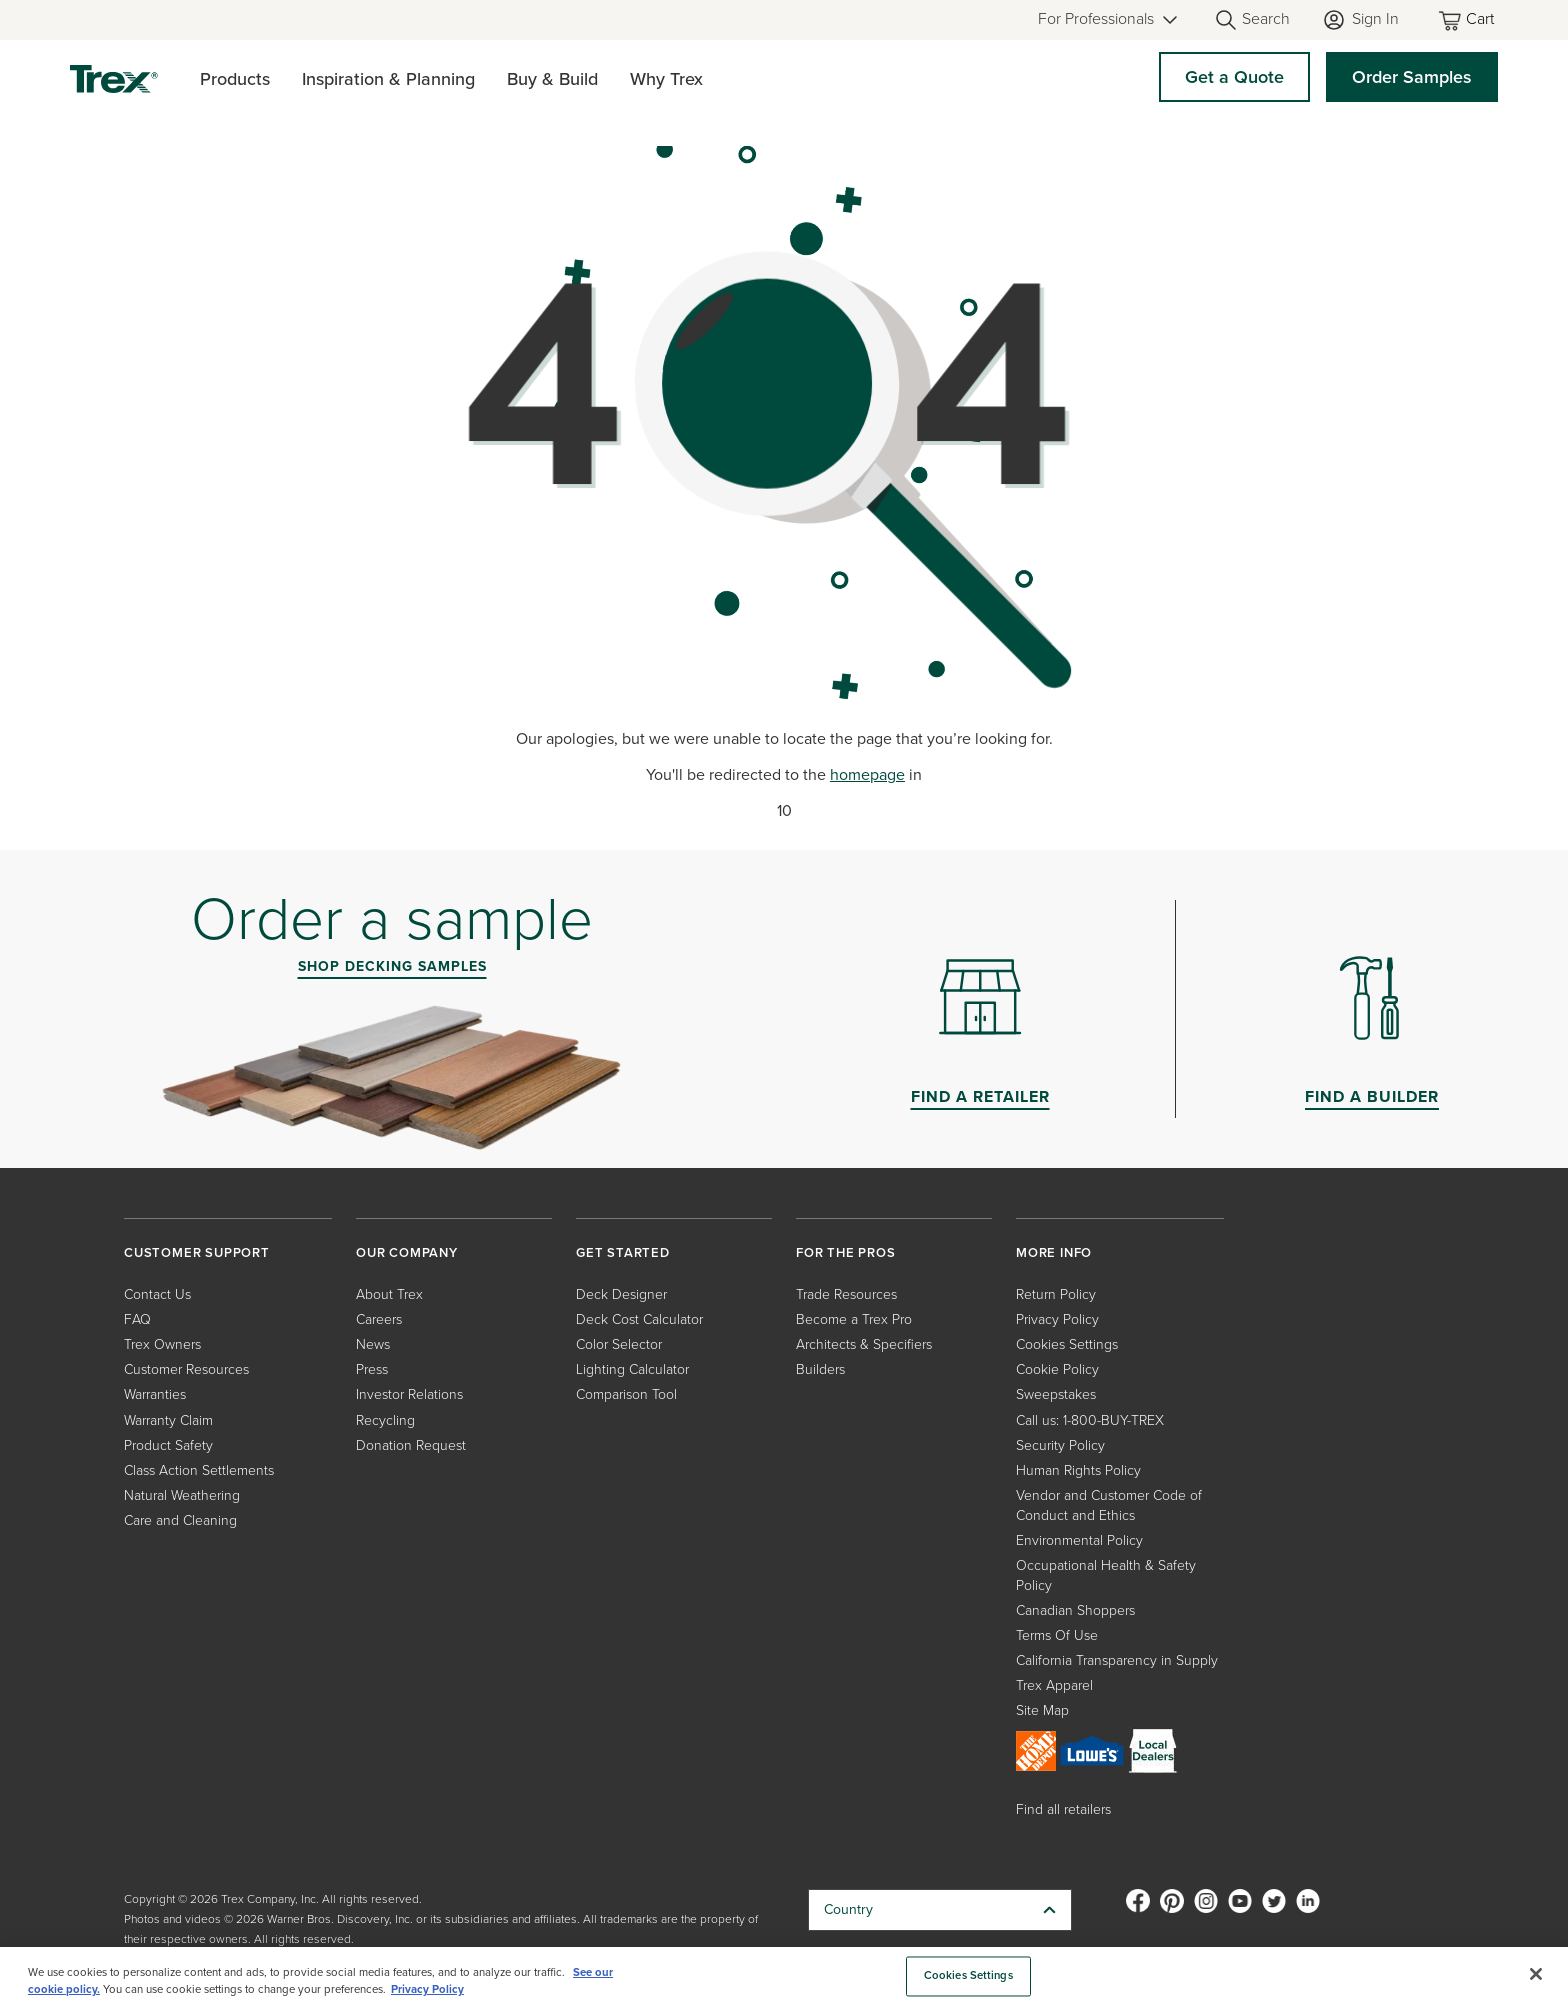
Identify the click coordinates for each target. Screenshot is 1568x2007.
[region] (784, 1977)
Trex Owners (162, 1344)
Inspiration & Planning (388, 79)
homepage (867, 774)
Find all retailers (1063, 1809)
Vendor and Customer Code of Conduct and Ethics (1109, 1505)
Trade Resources (846, 1294)
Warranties (155, 1394)
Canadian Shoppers (1075, 1610)
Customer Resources (186, 1369)
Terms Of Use (1057, 1635)
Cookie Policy (1057, 1369)
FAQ (137, 1319)
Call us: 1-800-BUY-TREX (1090, 1420)
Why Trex (666, 79)
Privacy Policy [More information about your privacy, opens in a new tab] (427, 1989)
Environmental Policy (1079, 1540)
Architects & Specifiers (864, 1344)
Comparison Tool (626, 1394)
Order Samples (1412, 77)
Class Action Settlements (199, 1470)
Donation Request (411, 1445)
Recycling (385, 1420)
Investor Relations (409, 1394)
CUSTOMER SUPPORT (197, 1252)
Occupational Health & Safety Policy (1106, 1575)
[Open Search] (1252, 20)
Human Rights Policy (1078, 1470)
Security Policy (1060, 1445)
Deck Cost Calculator (639, 1319)
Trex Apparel (1054, 1685)
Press (372, 1369)
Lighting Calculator (632, 1369)
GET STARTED (623, 1252)
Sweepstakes (1056, 1394)
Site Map (1042, 1710)
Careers (379, 1319)
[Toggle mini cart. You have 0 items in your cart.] (1468, 20)
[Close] (1536, 1974)
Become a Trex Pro (854, 1319)
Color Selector (619, 1344)
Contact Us (157, 1294)
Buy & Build (552, 79)
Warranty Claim (168, 1420)
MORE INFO (1054, 1252)
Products (235, 79)
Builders (820, 1369)
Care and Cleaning (180, 1520)
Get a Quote (1234, 77)
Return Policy (1056, 1294)
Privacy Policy (1057, 1319)
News (373, 1344)
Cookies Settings (1067, 1344)
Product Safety (168, 1445)
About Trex (389, 1294)
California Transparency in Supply (1117, 1660)
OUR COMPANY (407, 1252)
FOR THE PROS (846, 1252)
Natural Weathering (182, 1495)
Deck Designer (621, 1294)
